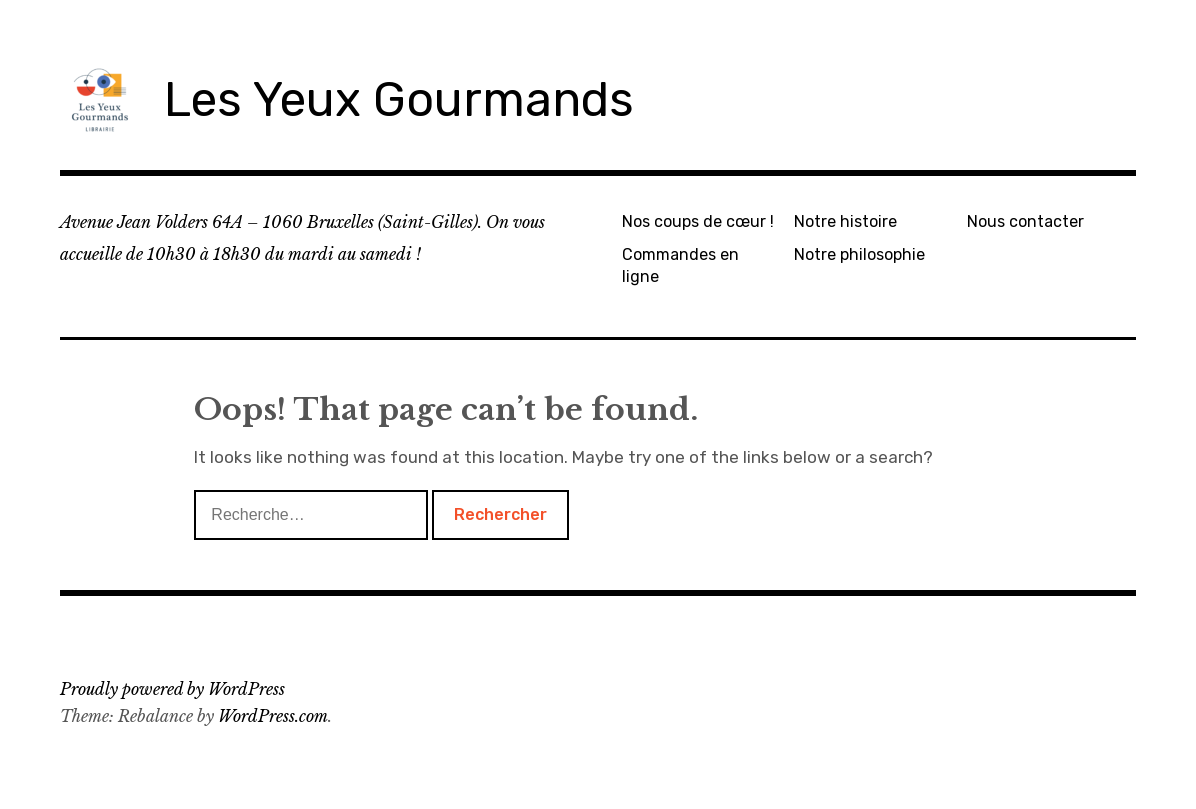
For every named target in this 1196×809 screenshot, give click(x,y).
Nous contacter (1025, 221)
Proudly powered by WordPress (172, 689)
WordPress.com (273, 716)
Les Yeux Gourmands (399, 99)
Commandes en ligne (680, 265)
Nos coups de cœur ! (698, 221)
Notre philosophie (859, 254)
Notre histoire (845, 221)
